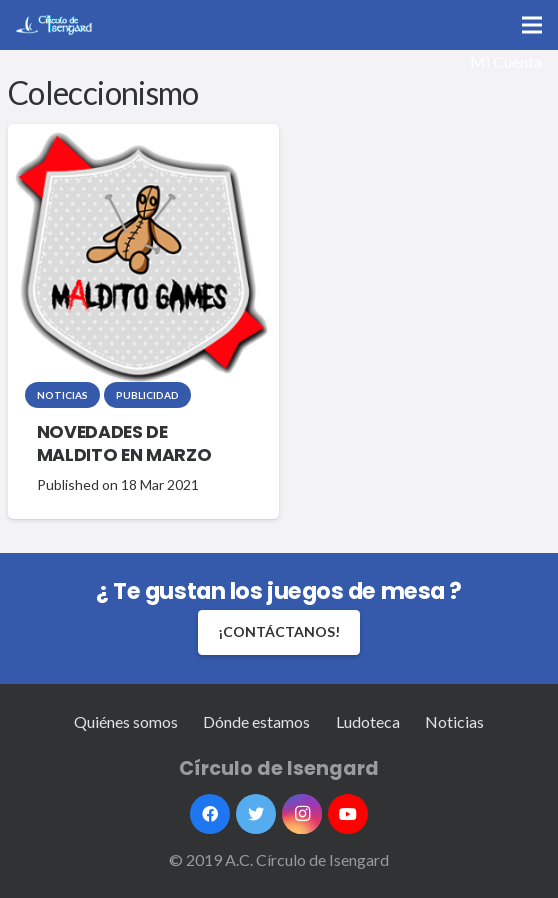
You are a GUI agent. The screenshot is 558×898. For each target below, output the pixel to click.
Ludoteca (368, 721)
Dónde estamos (256, 721)
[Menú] (532, 25)
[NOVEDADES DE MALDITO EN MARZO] (141, 258)
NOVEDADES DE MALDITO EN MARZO (124, 443)
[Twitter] (256, 814)
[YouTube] (348, 814)
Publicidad (147, 395)
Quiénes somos (126, 721)
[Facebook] (210, 814)
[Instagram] (302, 814)
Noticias (62, 395)
